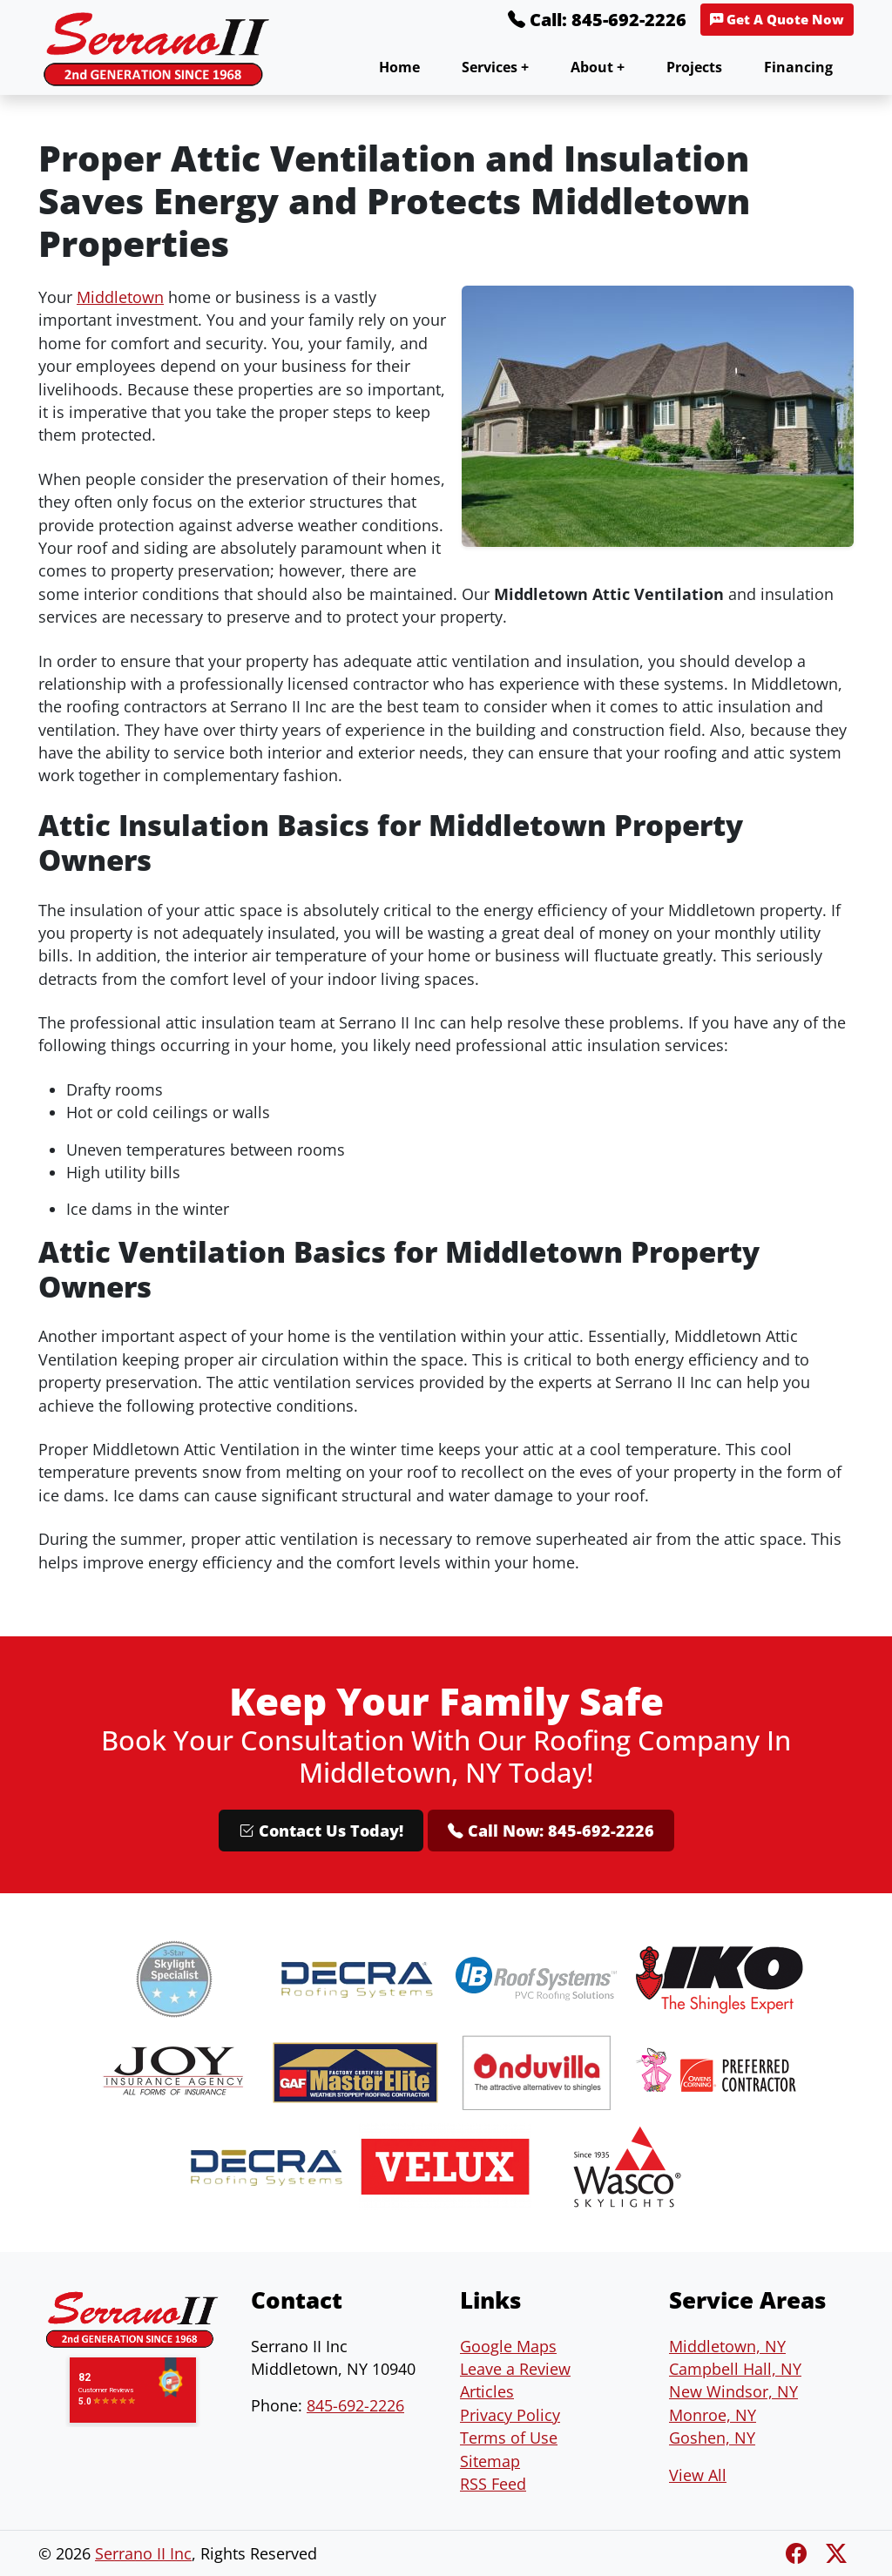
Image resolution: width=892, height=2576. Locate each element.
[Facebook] (799, 2553)
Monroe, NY (712, 2414)
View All (697, 2475)
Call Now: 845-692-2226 (551, 1830)
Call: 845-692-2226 (597, 19)
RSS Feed (493, 2483)
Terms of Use (509, 2437)
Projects (694, 67)
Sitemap (490, 2461)
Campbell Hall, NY (735, 2368)
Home (399, 67)
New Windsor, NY (733, 2391)
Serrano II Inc (143, 2553)
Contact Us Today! (321, 1830)
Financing (798, 67)
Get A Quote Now (777, 19)
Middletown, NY (727, 2346)
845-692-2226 (355, 2405)
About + (598, 67)
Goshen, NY (712, 2437)
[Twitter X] (836, 2553)
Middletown (120, 297)
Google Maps (508, 2346)
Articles (487, 2391)
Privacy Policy (510, 2414)
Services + (495, 67)
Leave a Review (515, 2368)
